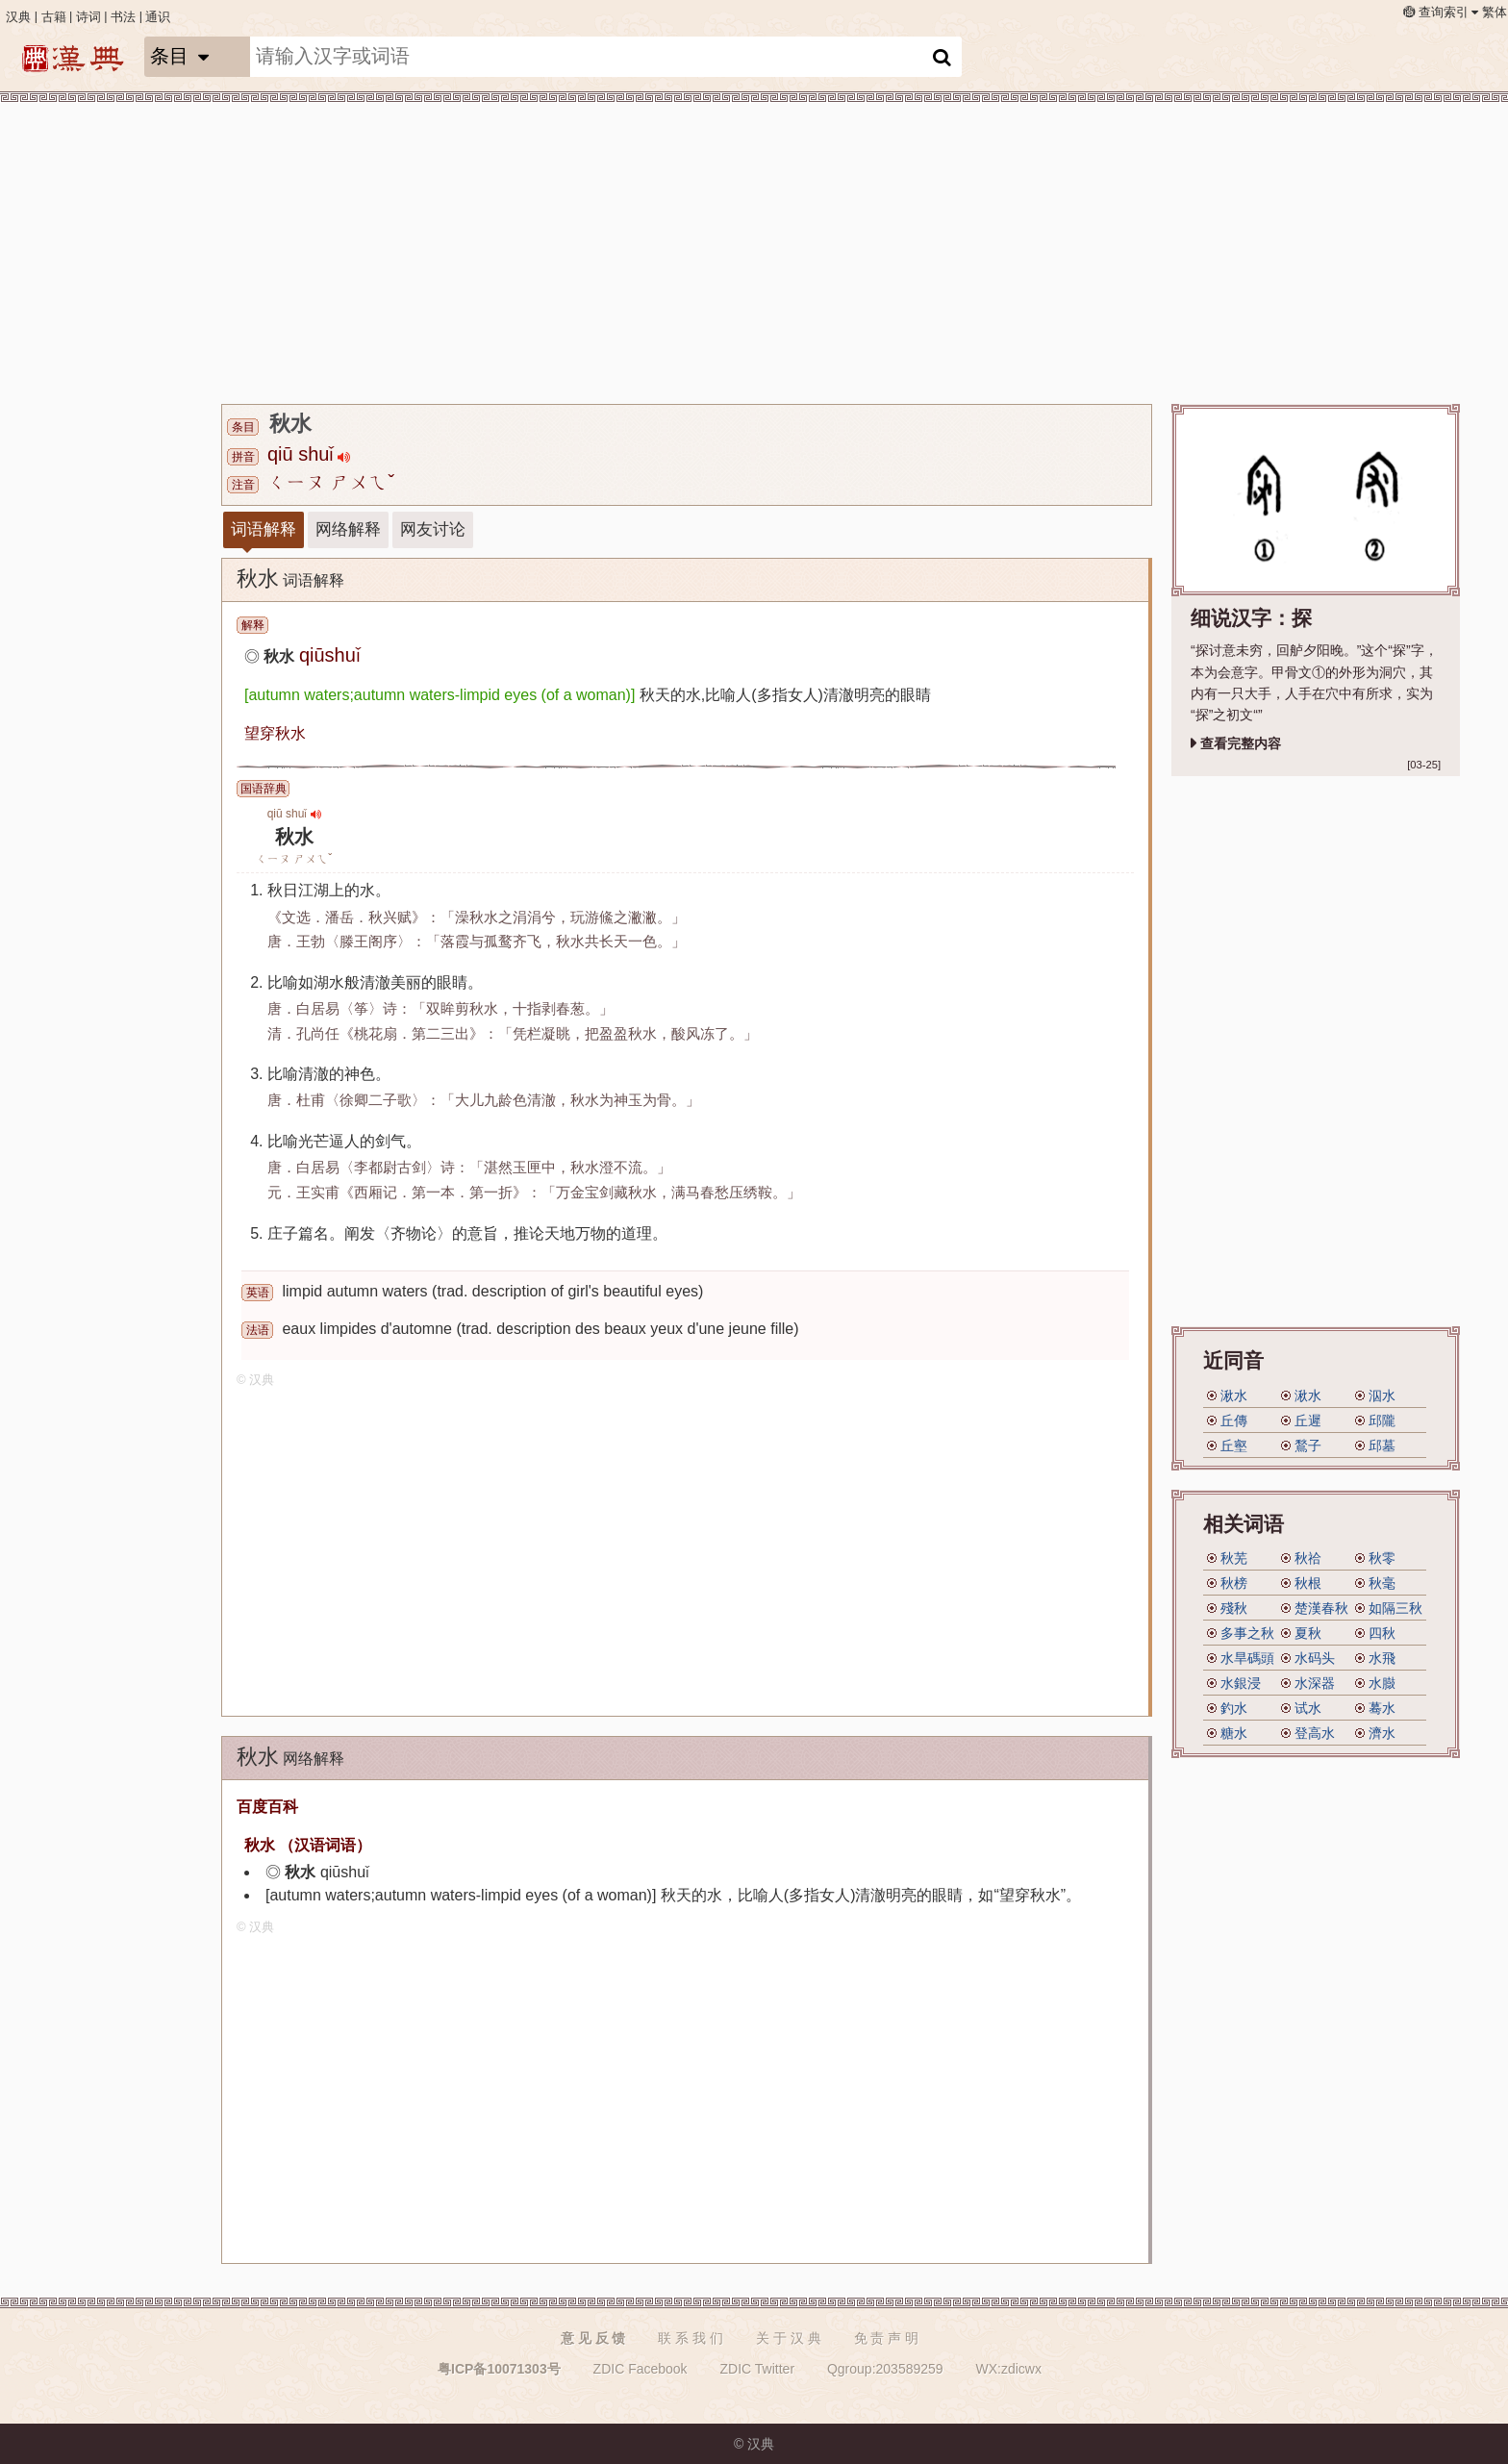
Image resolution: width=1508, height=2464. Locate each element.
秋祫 (1307, 1558)
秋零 (1382, 1558)
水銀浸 (1240, 1683)
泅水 (1382, 1395)
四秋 (1382, 1633)
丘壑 (1233, 1445)
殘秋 (1233, 1608)
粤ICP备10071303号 (499, 2368)
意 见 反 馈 (593, 2338)
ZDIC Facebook (640, 2368)
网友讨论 (432, 529)
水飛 (1382, 1658)
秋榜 (1233, 1583)
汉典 (18, 17)
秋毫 (1382, 1583)
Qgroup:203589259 (885, 2368)
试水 (1307, 1708)
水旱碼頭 (1247, 1658)
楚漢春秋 (1321, 1608)
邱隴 (1382, 1420)
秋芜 (1233, 1558)
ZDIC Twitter (757, 2368)
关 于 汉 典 (788, 2338)
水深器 (1314, 1683)
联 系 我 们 (690, 2338)
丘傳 (1233, 1420)
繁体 (1494, 12)
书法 (123, 17)
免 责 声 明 (886, 2338)
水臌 (1382, 1683)
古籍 (53, 17)
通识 (157, 17)
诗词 (88, 17)
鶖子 (1307, 1445)
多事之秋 (1247, 1633)
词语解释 (263, 529)
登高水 (1314, 1733)
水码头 (1314, 1658)
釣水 (1233, 1708)
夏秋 (1307, 1633)
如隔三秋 (1395, 1608)
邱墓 (1382, 1445)
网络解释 (348, 529)
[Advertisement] (798, 250)
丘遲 (1307, 1420)
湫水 (1233, 1395)
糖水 (1233, 1733)
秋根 (1307, 1583)
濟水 (1382, 1733)
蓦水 (1382, 1708)
